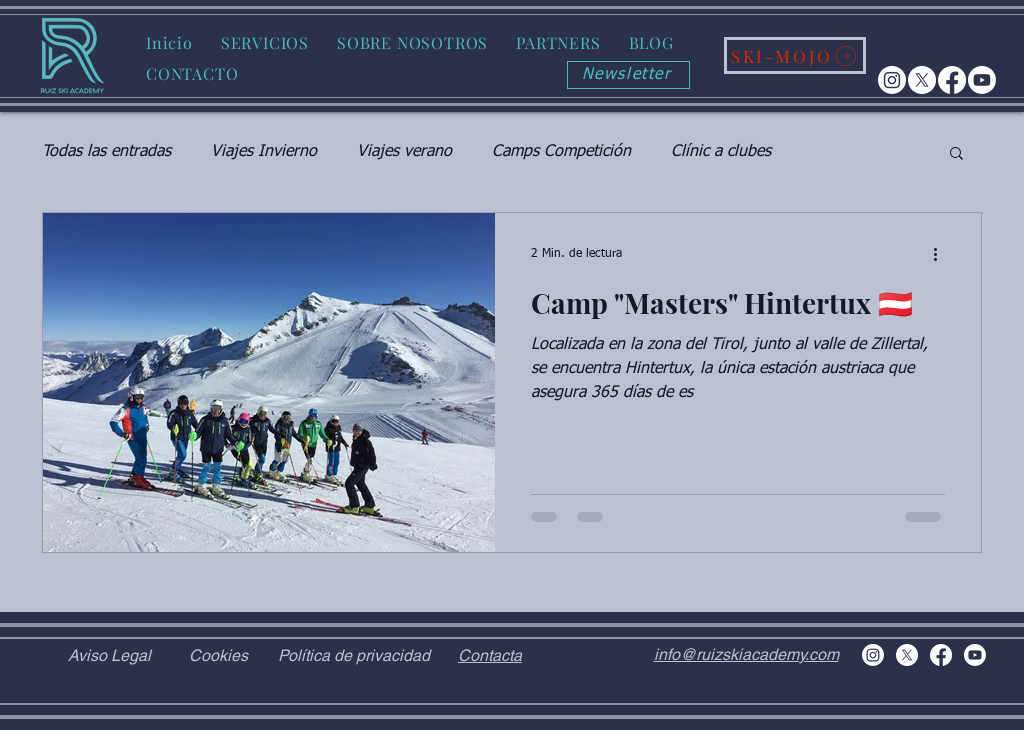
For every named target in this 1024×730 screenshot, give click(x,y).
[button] (265, 42)
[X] (922, 80)
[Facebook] (952, 80)
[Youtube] (982, 80)
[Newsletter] (628, 75)
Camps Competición (561, 152)
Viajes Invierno (264, 152)
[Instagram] (892, 80)
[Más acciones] (942, 254)
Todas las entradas (106, 152)
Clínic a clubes (721, 152)
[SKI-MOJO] (795, 55)
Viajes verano (404, 152)
